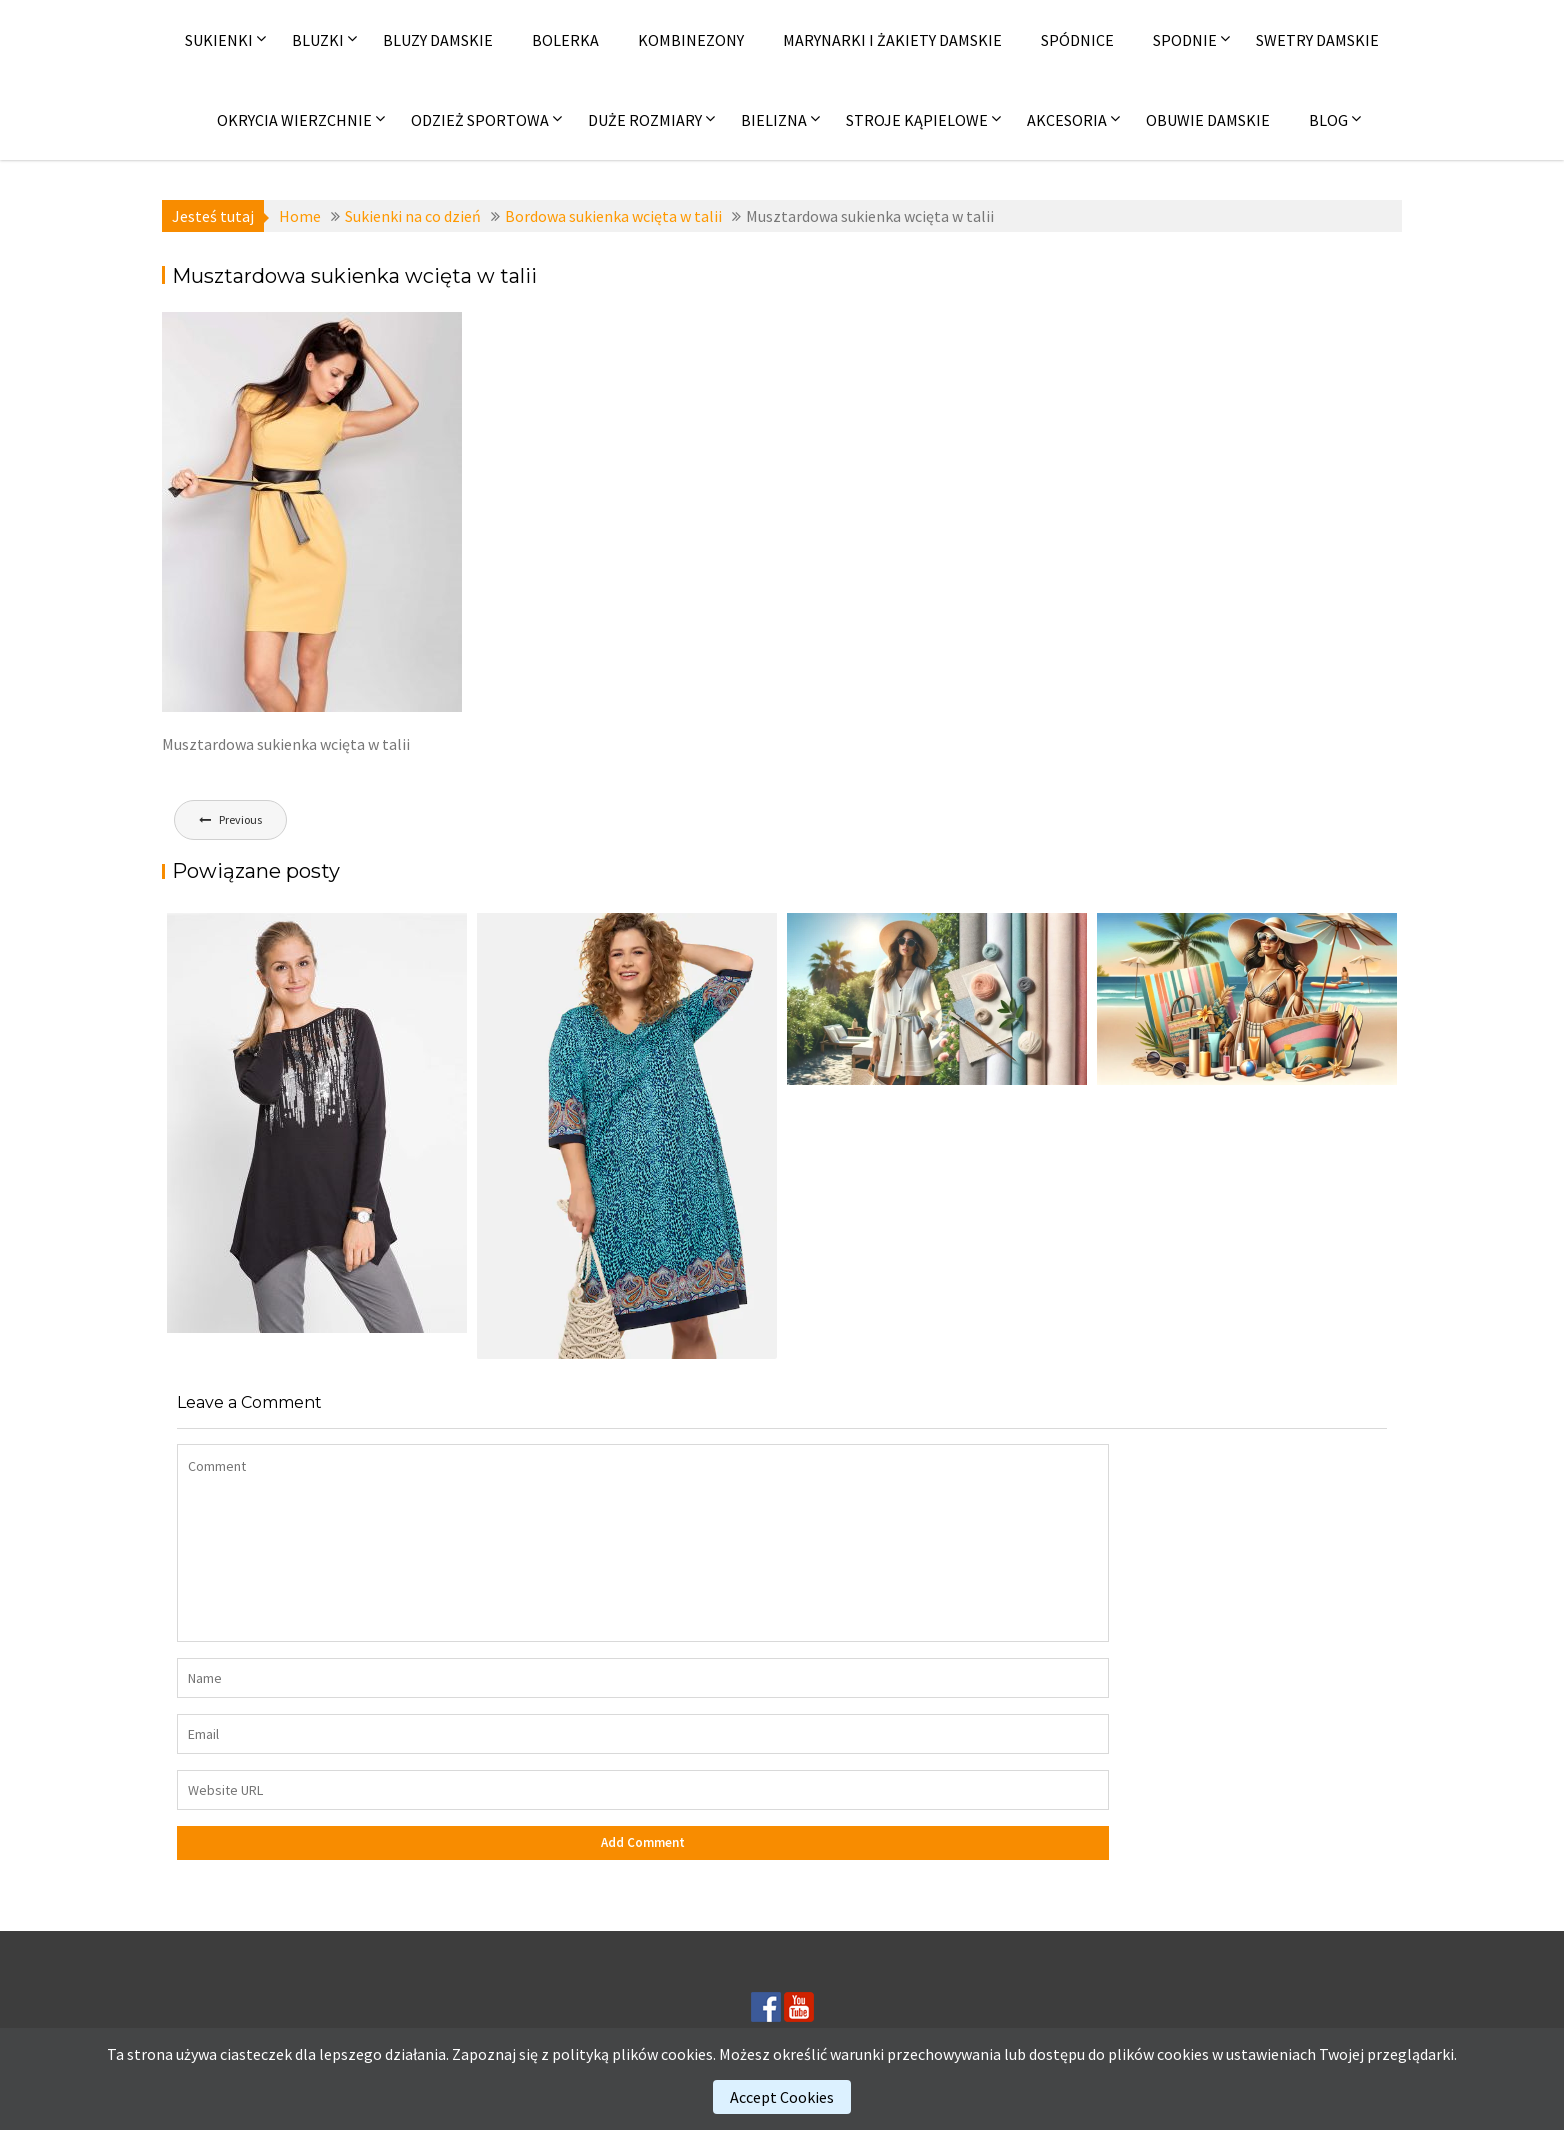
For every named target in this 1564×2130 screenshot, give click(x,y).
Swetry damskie (1317, 40)
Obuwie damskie (1208, 120)
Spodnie (1185, 40)
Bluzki (318, 40)
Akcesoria (1067, 120)
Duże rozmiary (645, 120)
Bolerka (565, 40)
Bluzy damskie (438, 40)
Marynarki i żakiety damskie (892, 40)
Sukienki (219, 40)
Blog (1328, 120)
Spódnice (1077, 40)
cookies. (688, 2054)
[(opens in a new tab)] (627, 1136)
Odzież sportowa (480, 120)
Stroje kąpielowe (917, 120)
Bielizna (774, 120)
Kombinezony (691, 40)
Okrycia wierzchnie (294, 120)
